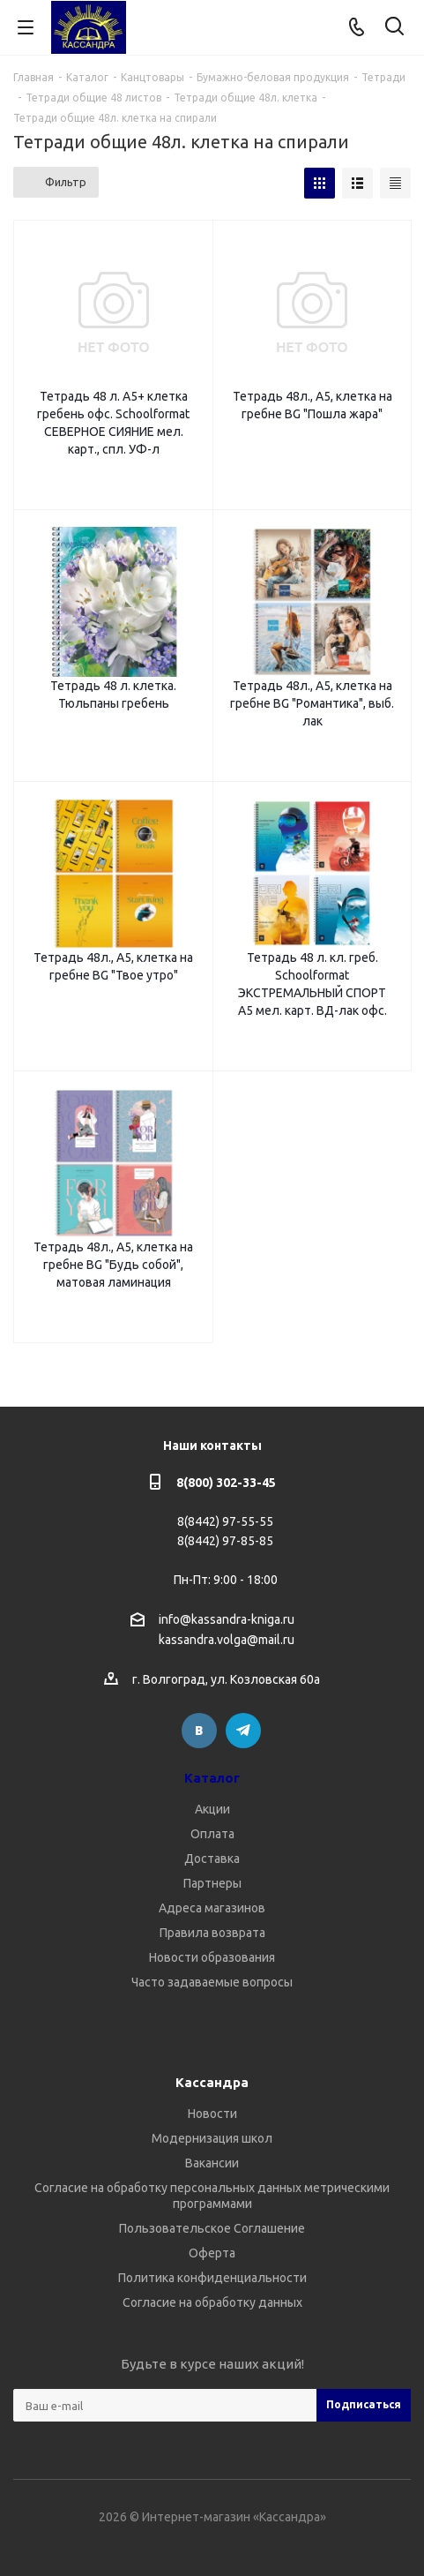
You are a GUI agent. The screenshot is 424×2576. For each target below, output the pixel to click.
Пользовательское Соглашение (212, 2228)
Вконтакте (199, 1730)
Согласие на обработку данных (212, 2302)
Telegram (243, 1730)
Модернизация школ (212, 2138)
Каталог (212, 1777)
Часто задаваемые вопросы (212, 1982)
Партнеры (212, 1883)
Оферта (212, 2253)
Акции (212, 1809)
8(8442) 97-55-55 (225, 1521)
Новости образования (212, 1957)
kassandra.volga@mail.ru (226, 1640)
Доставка (212, 1858)
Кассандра (212, 2082)
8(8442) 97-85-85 (225, 1541)
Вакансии (212, 2163)
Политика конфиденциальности (212, 2278)
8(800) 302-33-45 (226, 1483)
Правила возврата (212, 1933)
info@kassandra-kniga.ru (226, 1619)
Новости (212, 2114)
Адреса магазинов (212, 1908)
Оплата (212, 1834)
